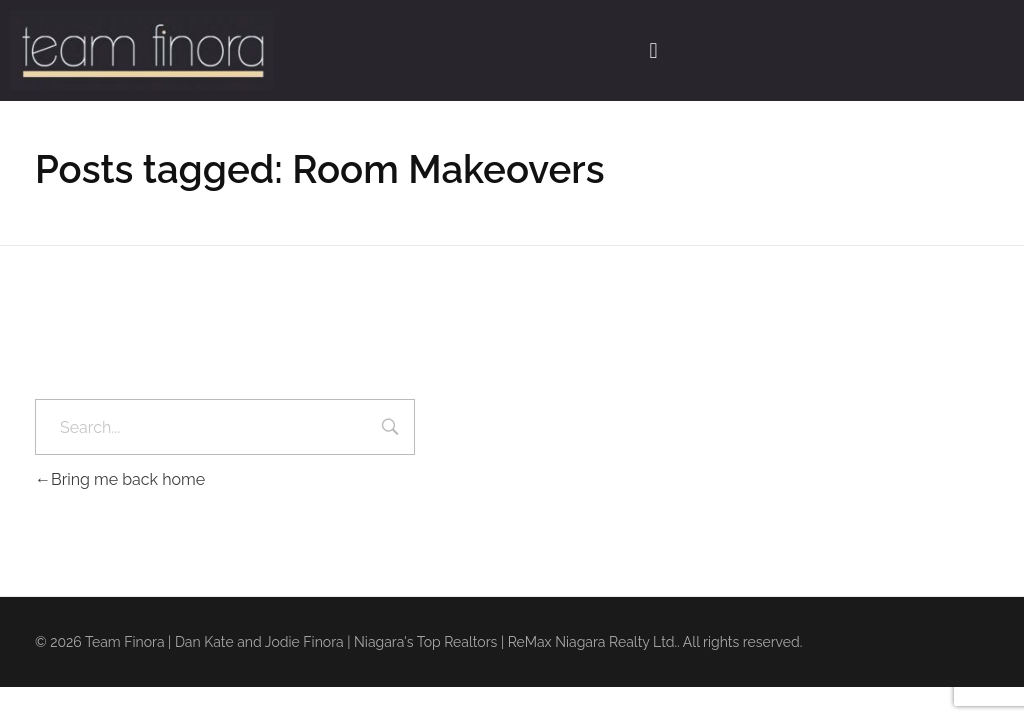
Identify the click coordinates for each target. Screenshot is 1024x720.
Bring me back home (120, 479)
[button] (653, 50)
